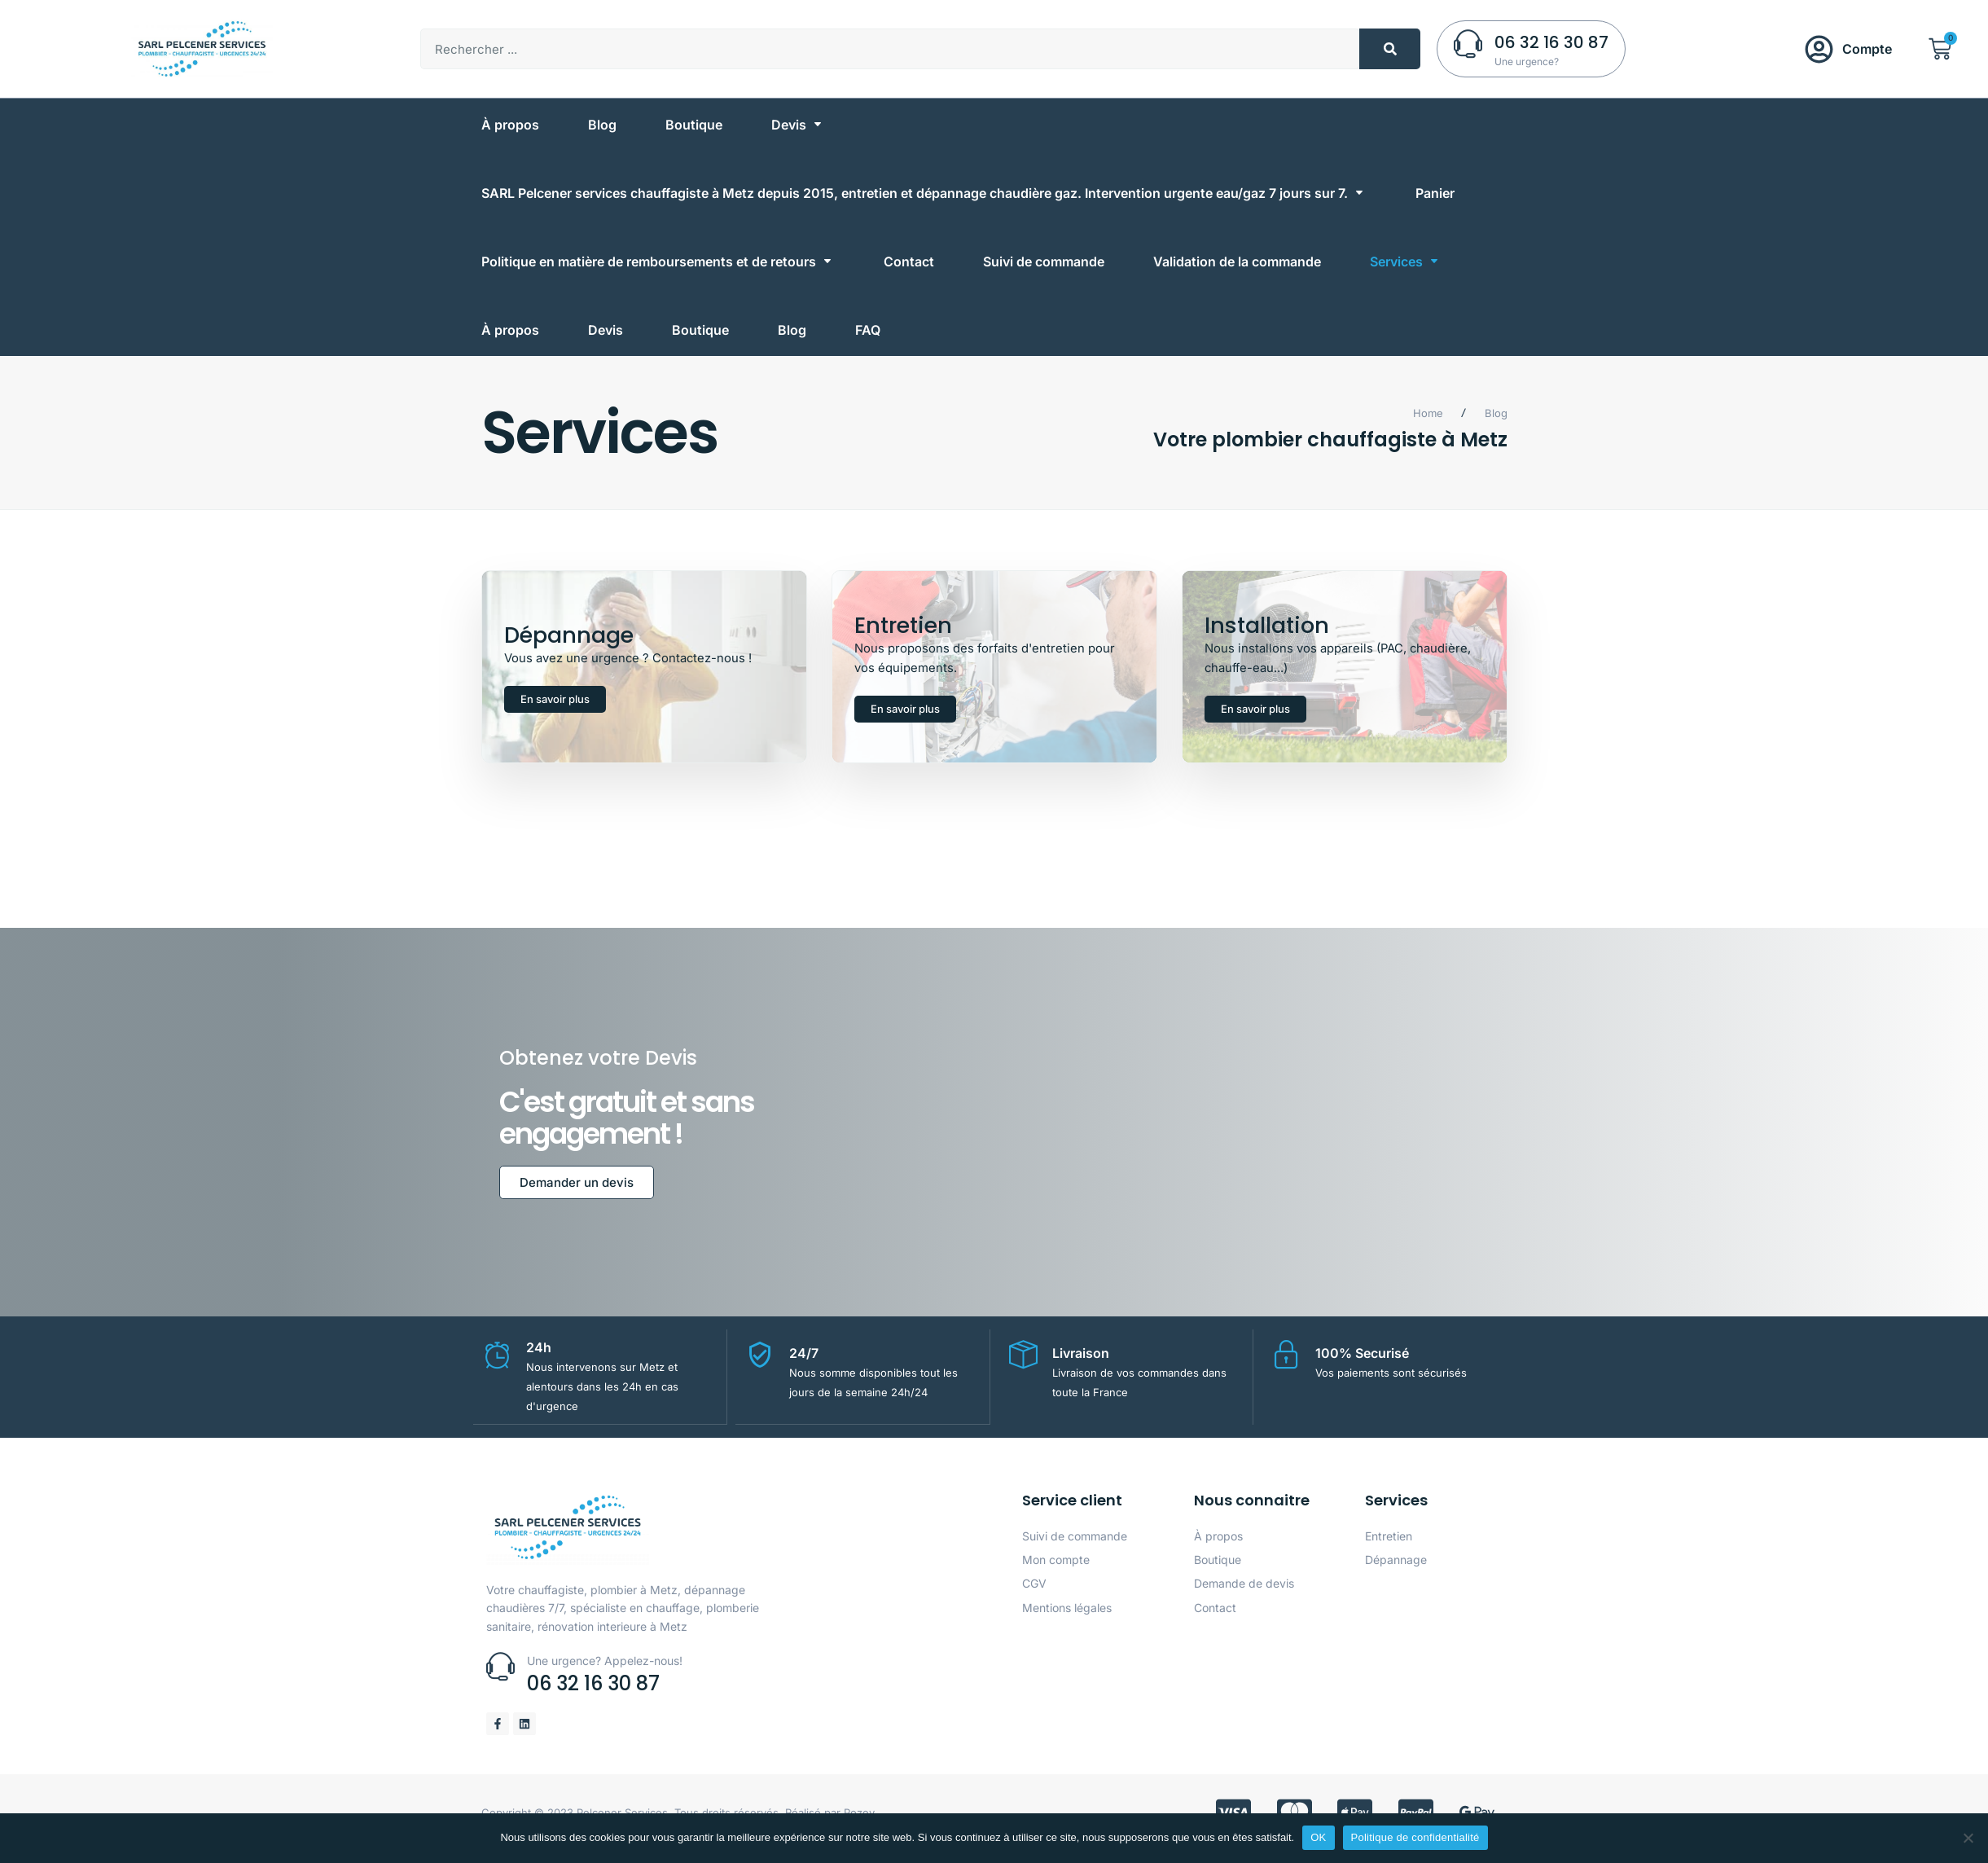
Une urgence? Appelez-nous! (604, 1672)
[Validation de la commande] (1237, 261)
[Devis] (798, 124)
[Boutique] (693, 124)
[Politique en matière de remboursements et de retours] (658, 261)
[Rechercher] (1389, 49)
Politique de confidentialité (1415, 1837)
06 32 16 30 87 (1551, 42)
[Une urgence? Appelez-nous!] (500, 1677)
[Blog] (602, 124)
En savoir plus (555, 705)
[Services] (1406, 261)
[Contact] (909, 261)
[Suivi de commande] (1043, 261)
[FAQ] (867, 330)
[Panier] (1435, 193)
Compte (1867, 49)
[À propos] (510, 124)
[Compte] (1819, 49)
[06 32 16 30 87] (1468, 43)
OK (1318, 1837)
